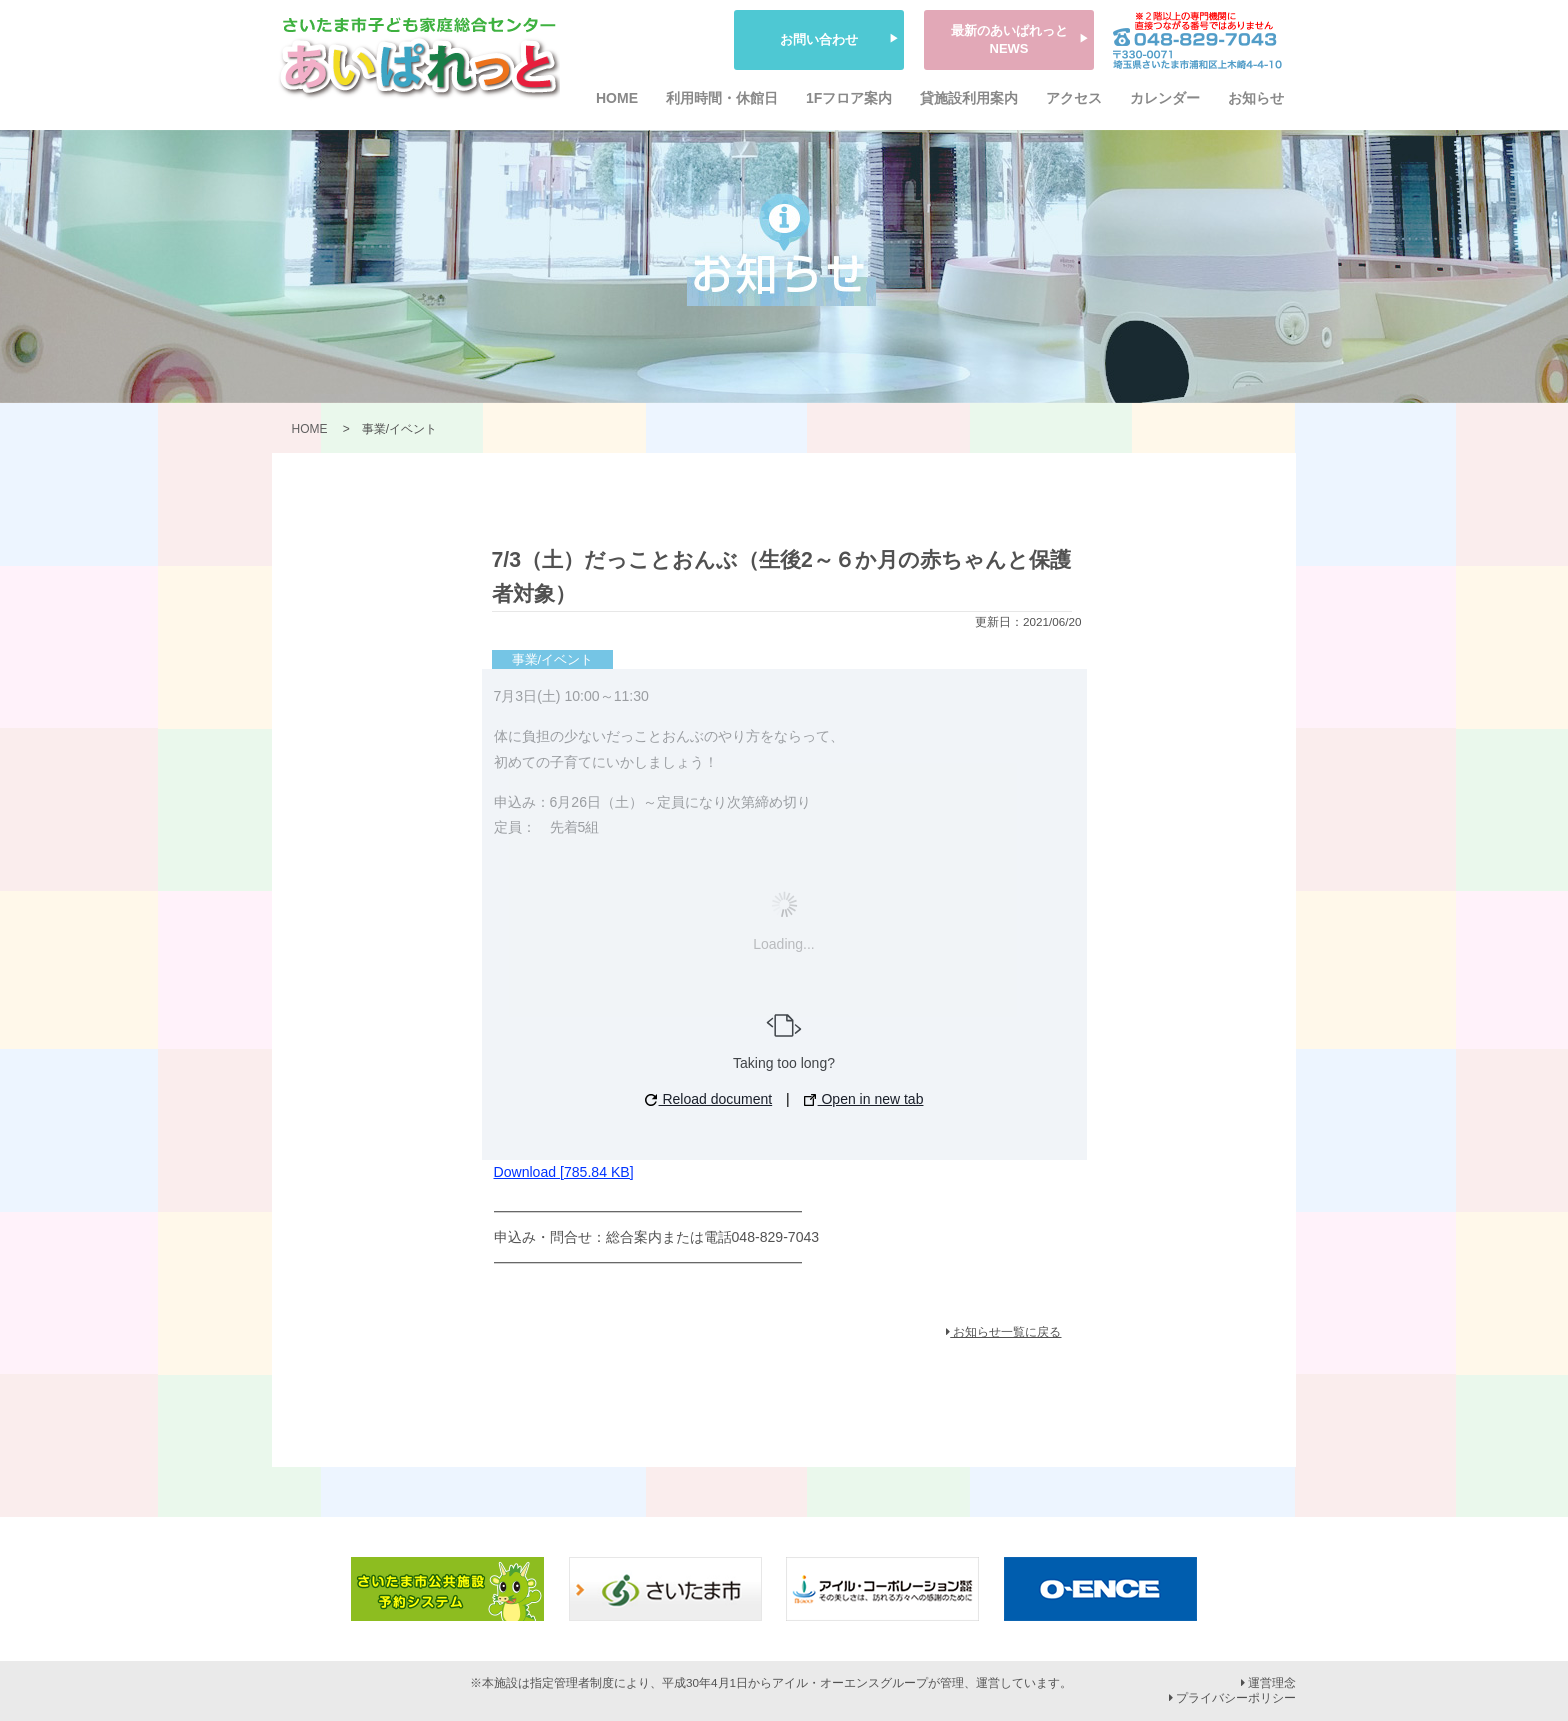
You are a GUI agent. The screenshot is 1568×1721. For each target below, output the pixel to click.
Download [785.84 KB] (564, 1172)
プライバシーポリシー (1232, 1698)
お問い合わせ (819, 39)
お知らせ (1256, 98)
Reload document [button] (709, 1099)
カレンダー (1165, 98)
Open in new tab (864, 1099)
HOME (617, 98)
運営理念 (1268, 1683)
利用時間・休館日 (722, 98)
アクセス (1074, 98)
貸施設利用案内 (969, 98)
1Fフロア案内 (849, 98)
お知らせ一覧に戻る (1003, 1332)
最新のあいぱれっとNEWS (1009, 39)
